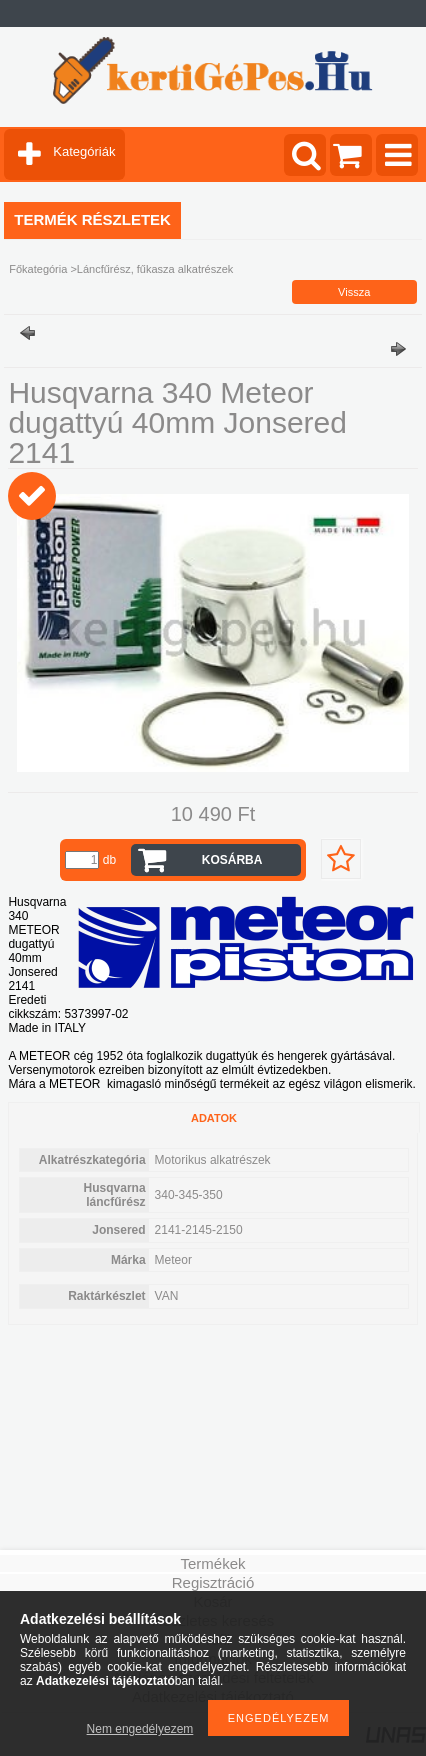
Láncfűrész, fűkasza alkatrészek (155, 269)
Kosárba (232, 860)
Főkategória (38, 269)
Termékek (212, 1563)
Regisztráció (213, 1582)
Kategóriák (84, 151)
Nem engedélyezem (140, 1729)
